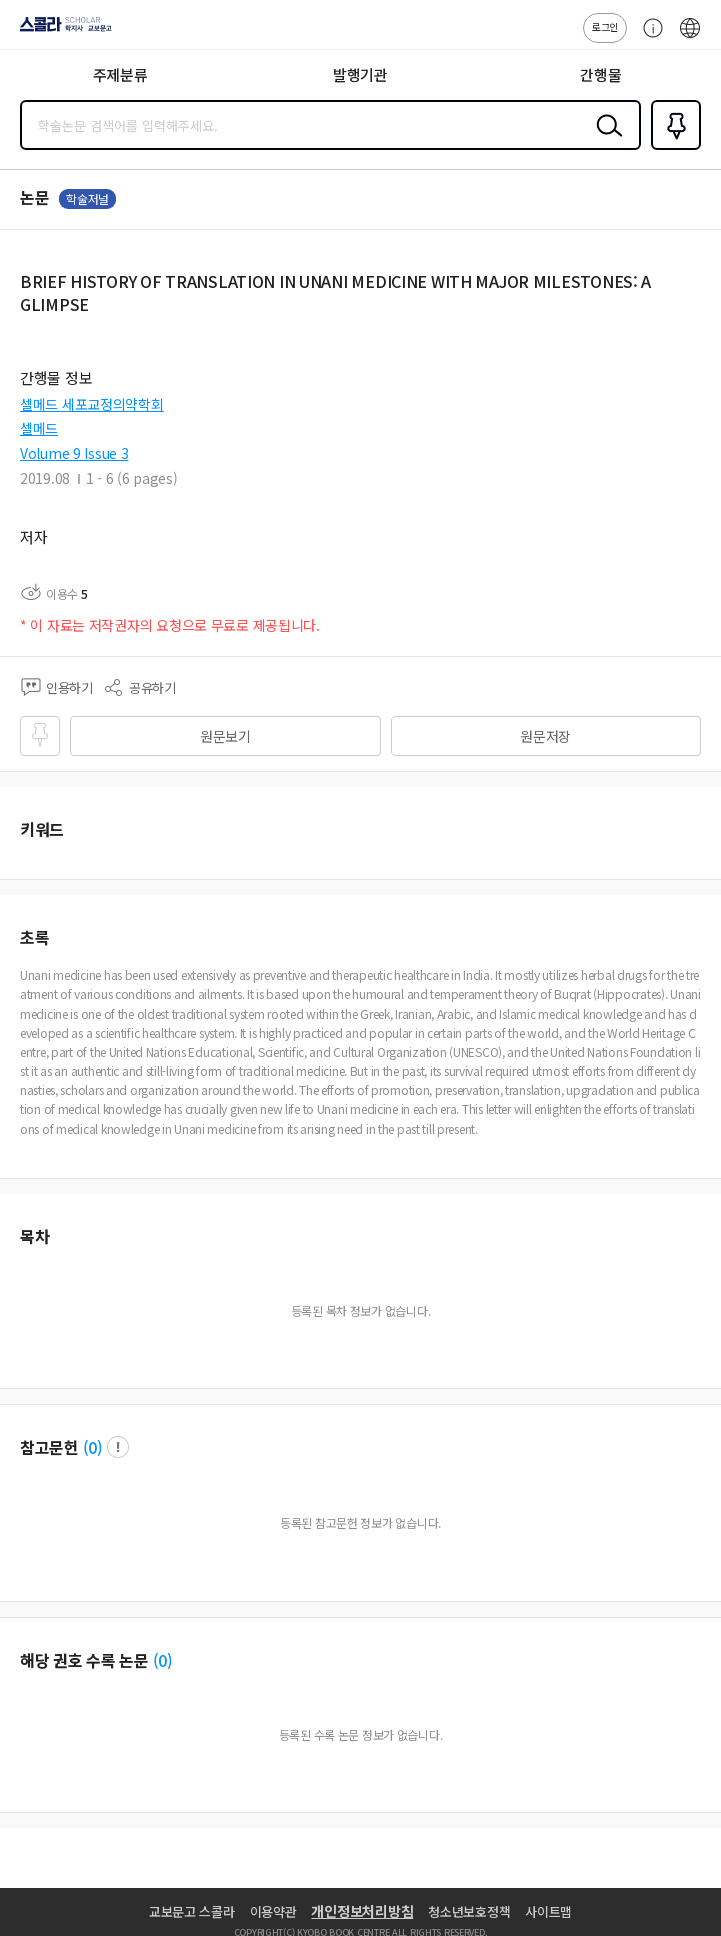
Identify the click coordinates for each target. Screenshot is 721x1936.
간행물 (600, 74)
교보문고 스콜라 (192, 1911)
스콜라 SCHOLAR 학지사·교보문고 (60, 31)
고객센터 (648, 38)
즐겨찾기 (672, 148)
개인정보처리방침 (362, 1911)
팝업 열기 (118, 1447)
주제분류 (120, 74)
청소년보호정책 (469, 1911)
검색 (605, 141)
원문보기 (225, 736)
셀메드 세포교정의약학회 (92, 404)
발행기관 (360, 74)
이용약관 (273, 1911)
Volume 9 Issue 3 (74, 453)
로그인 (605, 26)
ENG (690, 38)
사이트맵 (548, 1911)
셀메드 (39, 428)
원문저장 (545, 736)
